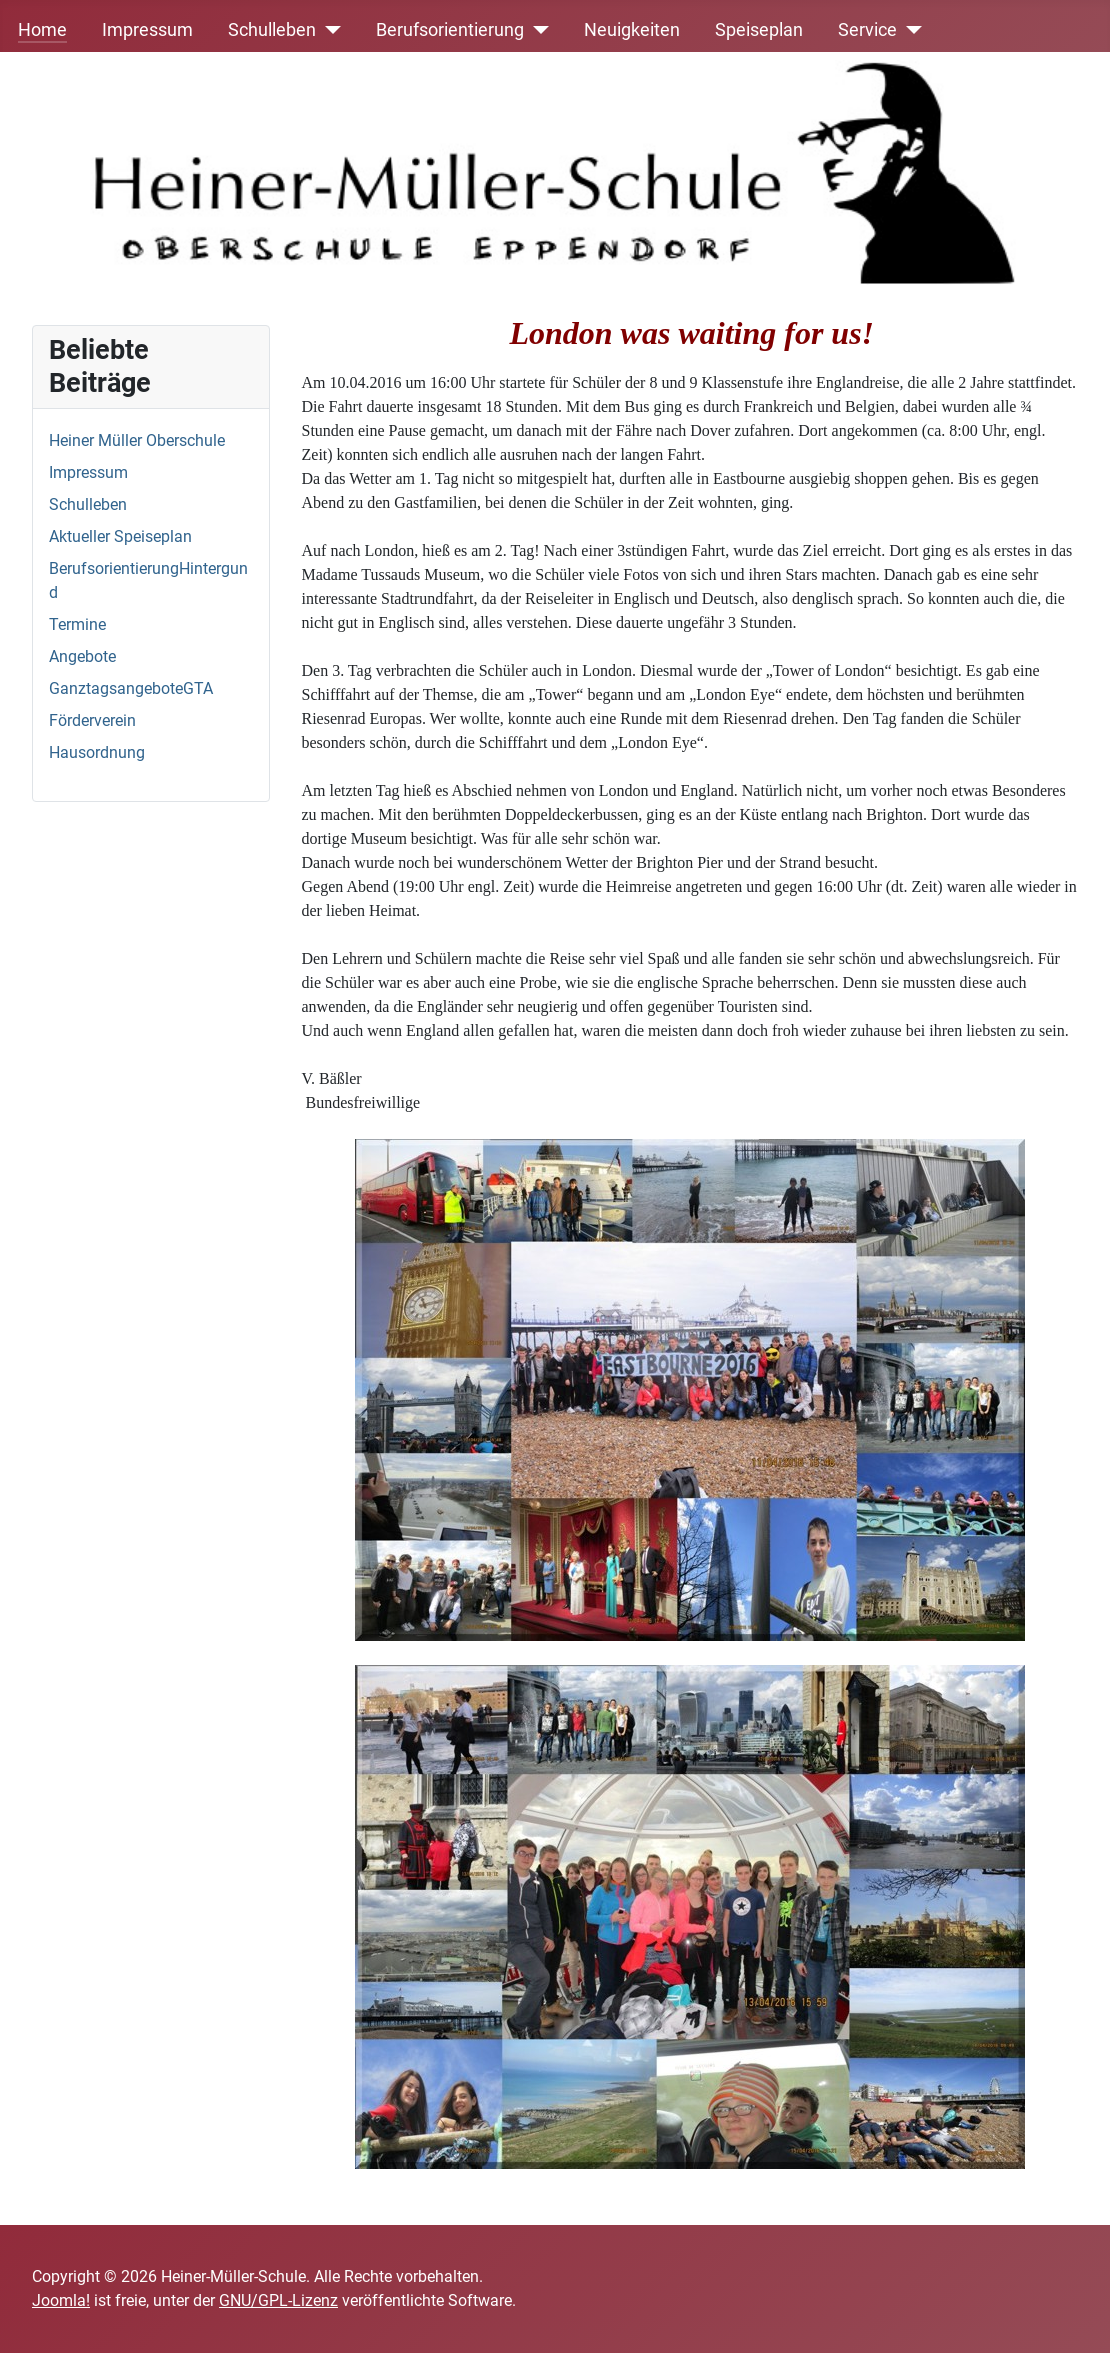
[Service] (909, 30)
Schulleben (272, 30)
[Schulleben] (328, 30)
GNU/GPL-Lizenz (278, 2300)
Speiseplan (759, 30)
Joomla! (61, 2300)
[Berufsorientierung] (536, 30)
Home (42, 30)
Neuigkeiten (632, 30)
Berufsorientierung (450, 30)
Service (867, 30)
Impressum (147, 30)
